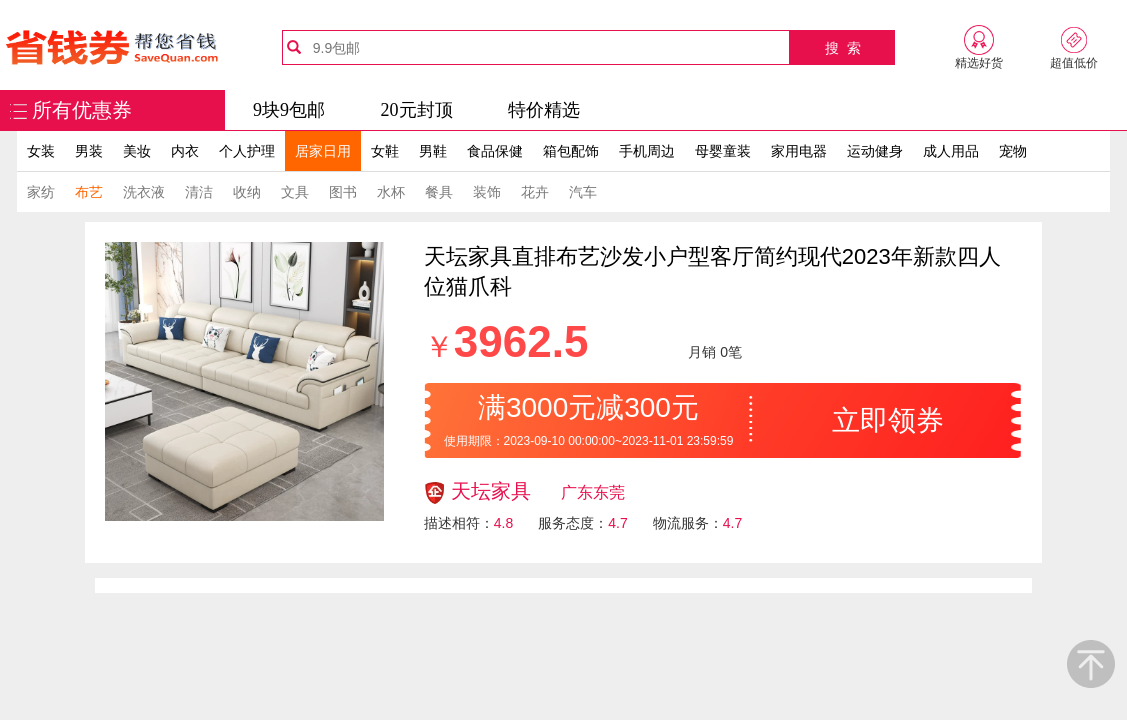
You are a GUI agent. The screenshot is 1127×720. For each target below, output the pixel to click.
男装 (89, 151)
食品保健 (495, 151)
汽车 (583, 192)
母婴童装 (723, 151)
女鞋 (385, 151)
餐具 (439, 192)
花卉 (535, 192)
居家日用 (323, 151)
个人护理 (247, 151)
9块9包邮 (289, 110)
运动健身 (875, 151)
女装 (41, 151)
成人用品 (951, 151)
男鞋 (433, 151)
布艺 (89, 192)
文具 (295, 192)
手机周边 (647, 151)
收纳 (247, 192)
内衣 (185, 151)
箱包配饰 (571, 151)
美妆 (137, 151)
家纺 (41, 192)
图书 (343, 192)
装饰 (487, 192)
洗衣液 (144, 192)
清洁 (199, 192)
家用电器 (799, 151)
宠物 (1013, 151)
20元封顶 (417, 110)
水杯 (391, 192)
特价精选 (544, 110)
